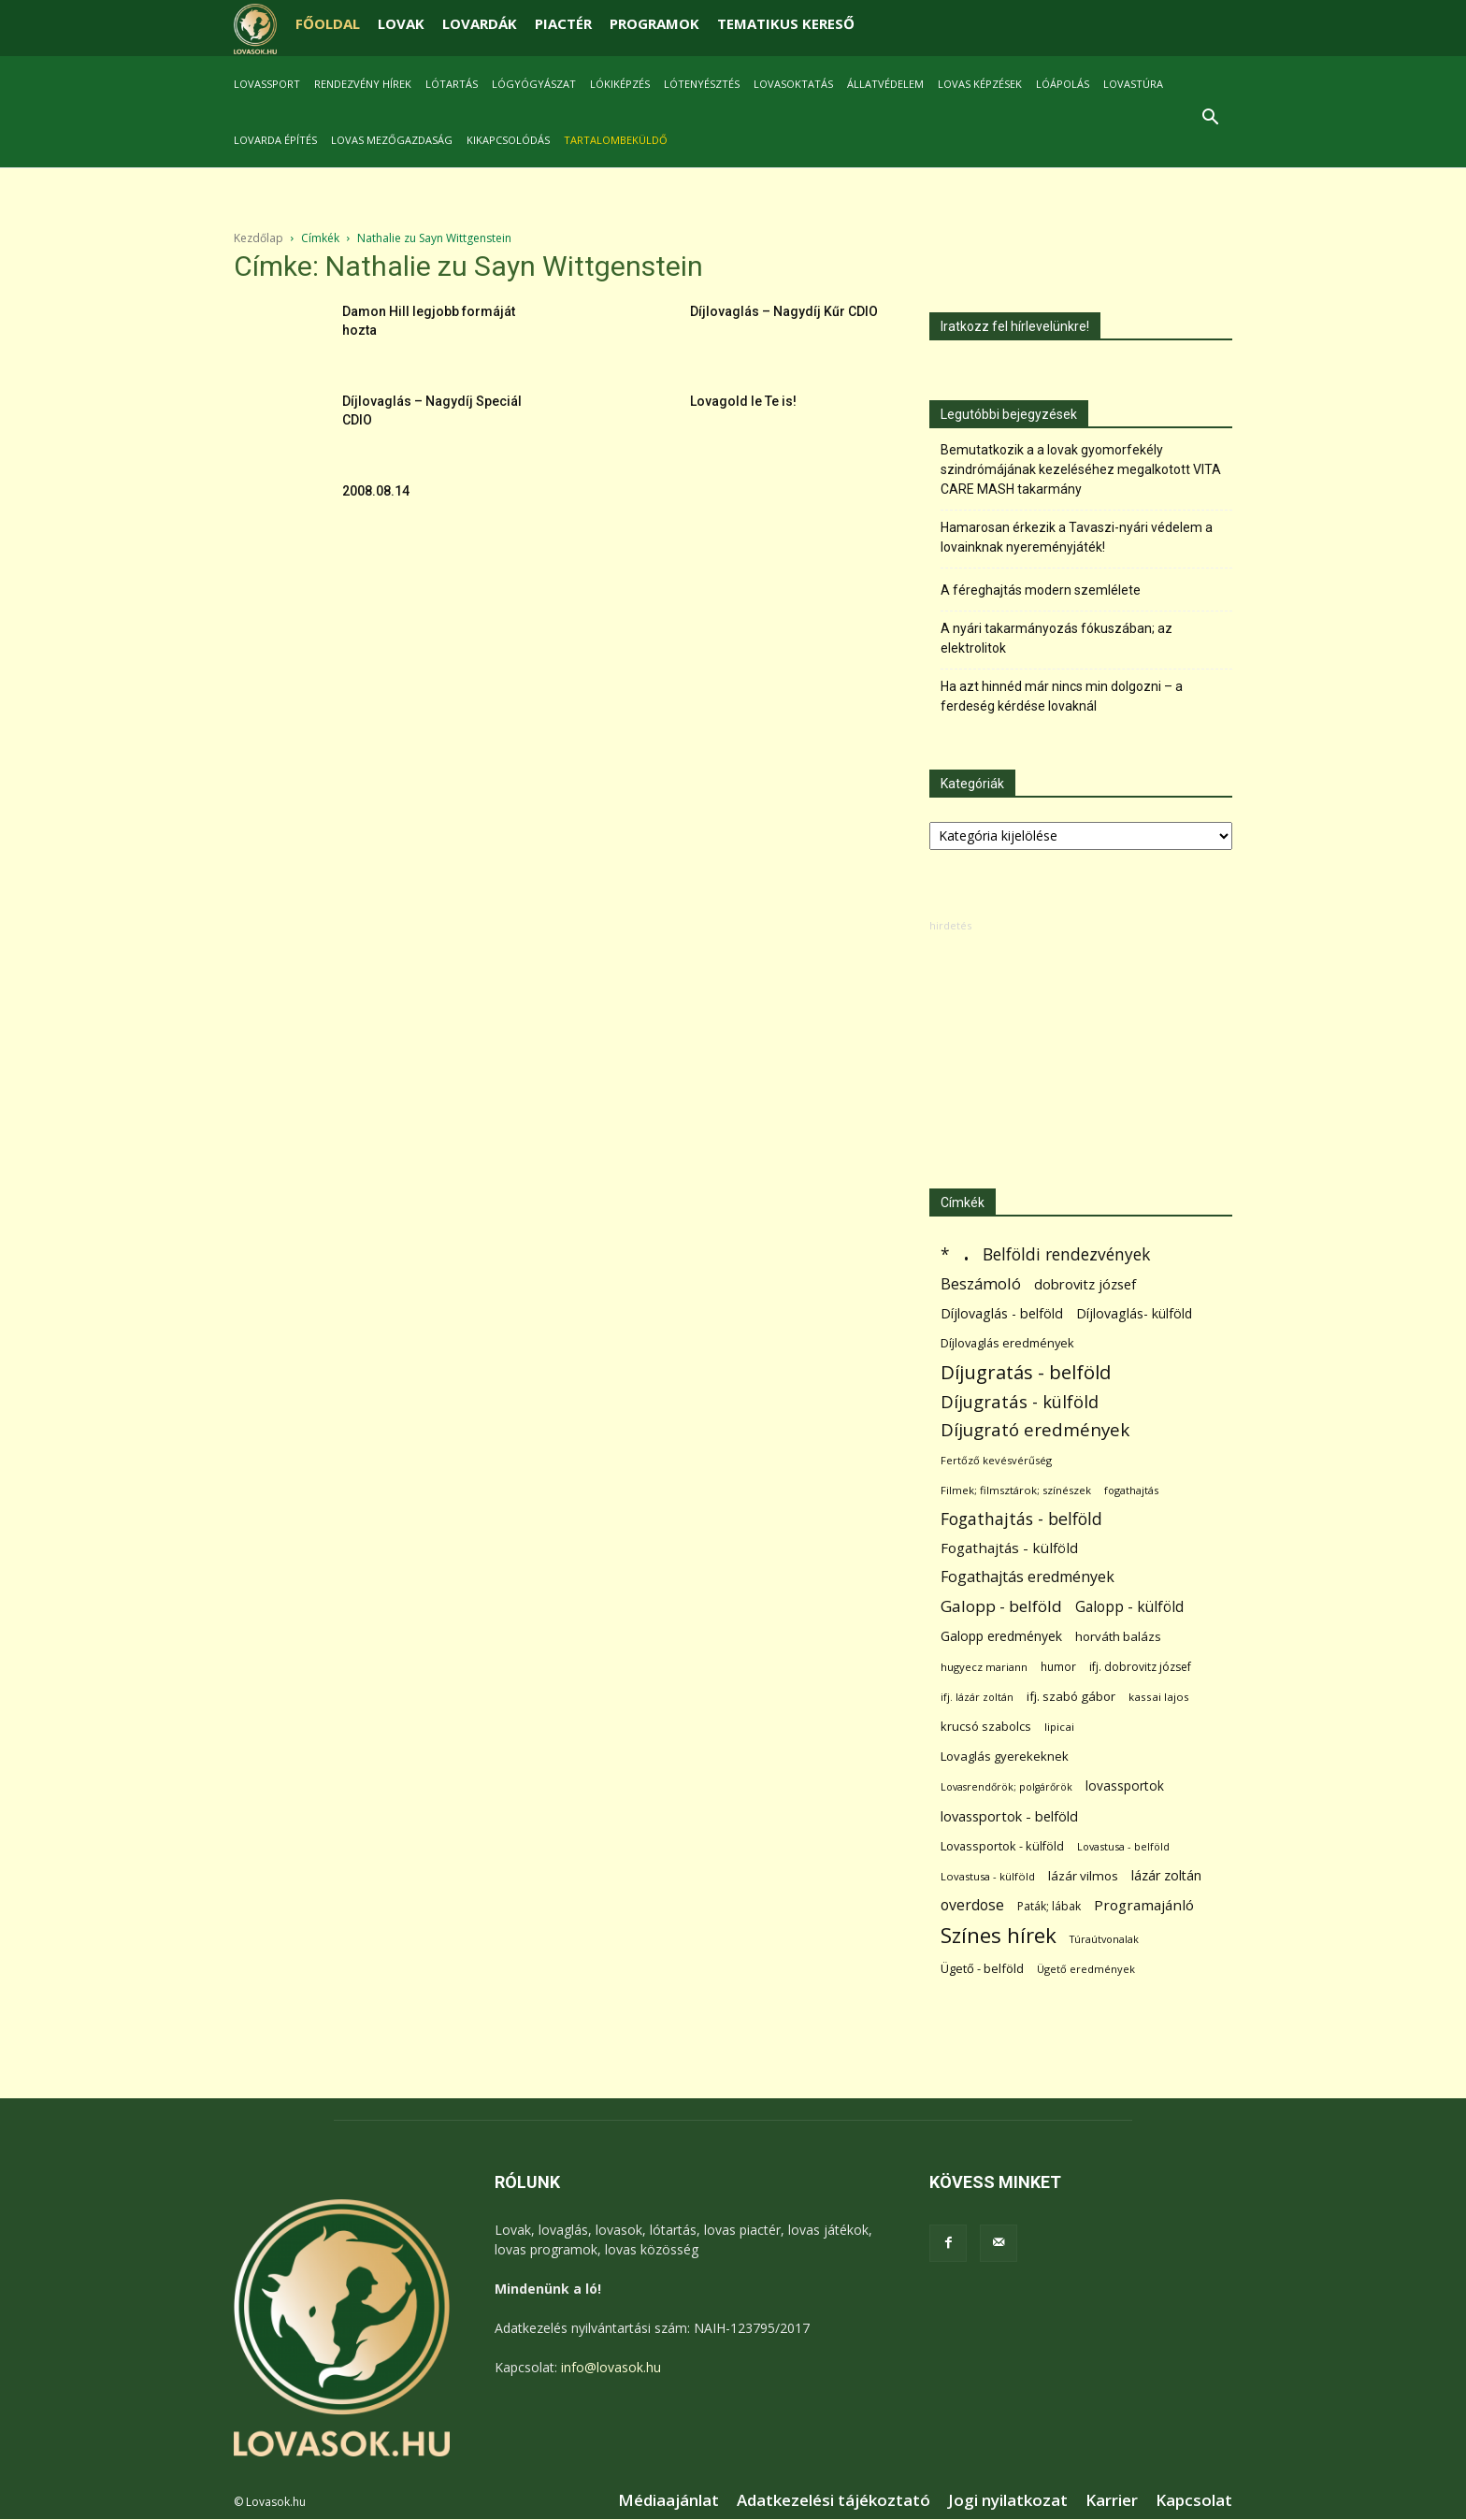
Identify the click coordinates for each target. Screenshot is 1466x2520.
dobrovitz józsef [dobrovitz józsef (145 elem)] (1085, 1283)
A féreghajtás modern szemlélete (1041, 590)
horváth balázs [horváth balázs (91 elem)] (1118, 1636)
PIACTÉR (563, 23)
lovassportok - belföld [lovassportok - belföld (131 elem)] (1009, 1816)
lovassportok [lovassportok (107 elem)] (1124, 1785)
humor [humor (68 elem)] (1058, 1667)
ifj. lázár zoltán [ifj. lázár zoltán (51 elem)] (977, 1697)
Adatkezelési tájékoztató (833, 2500)
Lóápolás (1062, 84)
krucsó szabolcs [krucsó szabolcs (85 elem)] (986, 1726)
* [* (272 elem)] (945, 1254)
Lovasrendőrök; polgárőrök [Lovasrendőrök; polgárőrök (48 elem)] (1006, 1786)
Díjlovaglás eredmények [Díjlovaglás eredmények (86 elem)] (1007, 1342)
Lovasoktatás (793, 84)
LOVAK (401, 23)
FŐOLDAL (327, 23)
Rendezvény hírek (362, 84)
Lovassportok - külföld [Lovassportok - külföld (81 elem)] (1002, 1846)
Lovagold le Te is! (743, 401)
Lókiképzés (620, 84)
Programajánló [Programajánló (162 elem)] (1144, 1904)
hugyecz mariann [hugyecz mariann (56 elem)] (984, 1667)
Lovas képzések (980, 84)
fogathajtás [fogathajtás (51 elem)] (1131, 1490)
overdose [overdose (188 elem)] (972, 1905)
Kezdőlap (258, 238)
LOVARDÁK (479, 23)
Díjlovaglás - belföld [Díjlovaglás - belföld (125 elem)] (1002, 1313)
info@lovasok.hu (611, 2367)
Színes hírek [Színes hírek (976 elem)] (998, 1935)
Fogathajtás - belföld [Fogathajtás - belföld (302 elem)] (1021, 1519)
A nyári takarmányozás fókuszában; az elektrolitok (1056, 638)
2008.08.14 (376, 490)
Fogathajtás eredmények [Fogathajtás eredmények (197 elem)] (1027, 1577)
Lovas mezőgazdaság (392, 140)
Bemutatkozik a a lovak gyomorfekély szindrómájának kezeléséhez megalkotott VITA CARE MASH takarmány (1081, 469)
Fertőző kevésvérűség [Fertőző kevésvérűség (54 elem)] (996, 1460)
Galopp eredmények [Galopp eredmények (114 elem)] (1001, 1636)
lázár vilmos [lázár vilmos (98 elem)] (1083, 1875)
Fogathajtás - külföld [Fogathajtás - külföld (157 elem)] (1009, 1547)
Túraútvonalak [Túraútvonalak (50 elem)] (1104, 1939)
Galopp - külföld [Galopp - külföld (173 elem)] (1129, 1607)
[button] (1209, 119)
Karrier (1111, 2500)
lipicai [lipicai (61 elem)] (1059, 1727)
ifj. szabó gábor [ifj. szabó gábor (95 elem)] (1071, 1696)
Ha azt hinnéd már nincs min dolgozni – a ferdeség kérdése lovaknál (1062, 696)
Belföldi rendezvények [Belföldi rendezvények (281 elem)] (1066, 1254)
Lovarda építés (275, 140)
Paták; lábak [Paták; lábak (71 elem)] (1049, 1906)
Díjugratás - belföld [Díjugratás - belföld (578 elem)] (1026, 1372)
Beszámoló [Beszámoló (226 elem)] (981, 1283)
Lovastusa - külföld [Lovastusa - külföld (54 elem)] (988, 1876)
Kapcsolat (1194, 2500)
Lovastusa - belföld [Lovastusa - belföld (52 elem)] (1123, 1846)
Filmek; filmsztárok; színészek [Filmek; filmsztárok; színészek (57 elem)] (1016, 1490)
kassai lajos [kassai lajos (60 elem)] (1158, 1697)
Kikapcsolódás (508, 140)
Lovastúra (1133, 84)
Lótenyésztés (702, 84)
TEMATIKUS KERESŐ (786, 23)
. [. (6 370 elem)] (966, 1250)
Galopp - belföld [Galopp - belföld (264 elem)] (1001, 1606)
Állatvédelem (885, 84)
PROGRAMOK (654, 23)
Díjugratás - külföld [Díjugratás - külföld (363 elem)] (1020, 1401)
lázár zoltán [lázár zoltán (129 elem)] (1166, 1875)
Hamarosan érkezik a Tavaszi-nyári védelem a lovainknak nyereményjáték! (1077, 537)
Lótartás (451, 84)
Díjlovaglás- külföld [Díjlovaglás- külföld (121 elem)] (1134, 1313)
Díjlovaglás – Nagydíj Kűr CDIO (784, 311)
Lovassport (267, 84)
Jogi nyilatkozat (1008, 2500)
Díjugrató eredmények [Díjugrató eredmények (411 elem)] (1035, 1430)
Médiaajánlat (668, 2500)
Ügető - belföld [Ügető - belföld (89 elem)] (982, 1968)
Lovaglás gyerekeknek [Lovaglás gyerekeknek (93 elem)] (1005, 1756)
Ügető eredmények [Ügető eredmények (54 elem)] (1086, 1969)
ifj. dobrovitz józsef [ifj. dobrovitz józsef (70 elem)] (1140, 1667)
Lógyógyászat (534, 84)
